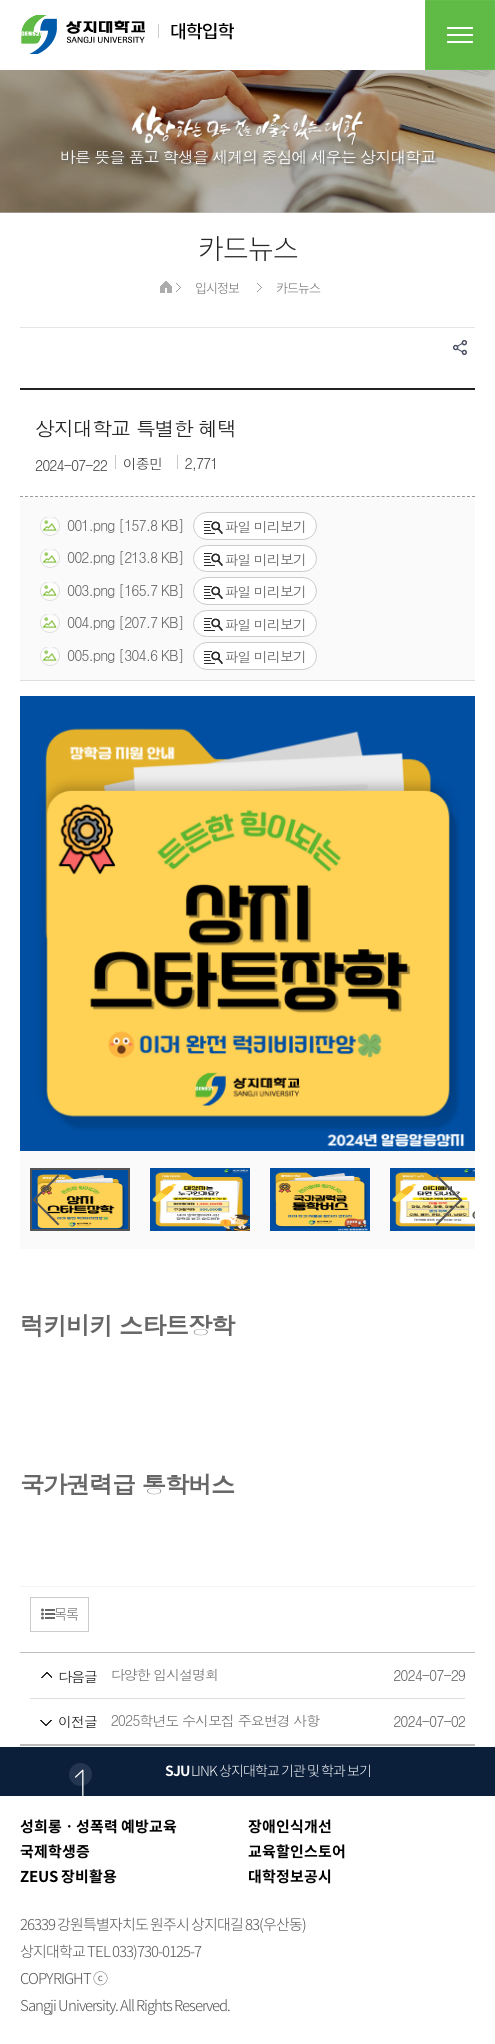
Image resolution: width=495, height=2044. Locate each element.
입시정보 (217, 287)
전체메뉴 (460, 35)
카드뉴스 (298, 287)
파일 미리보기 (255, 526)
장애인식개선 (290, 1826)
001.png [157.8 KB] (111, 526)
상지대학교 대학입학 (127, 34)
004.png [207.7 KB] (111, 623)
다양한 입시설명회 (210, 1675)
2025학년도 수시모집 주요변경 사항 (210, 1721)
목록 (59, 1613)
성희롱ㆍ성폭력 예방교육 (98, 1826)
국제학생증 (55, 1851)
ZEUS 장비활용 (68, 1876)
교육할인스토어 (297, 1851)
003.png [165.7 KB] (111, 591)
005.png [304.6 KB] (111, 656)
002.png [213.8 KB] (111, 558)
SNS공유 (460, 347)
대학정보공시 (290, 1876)
